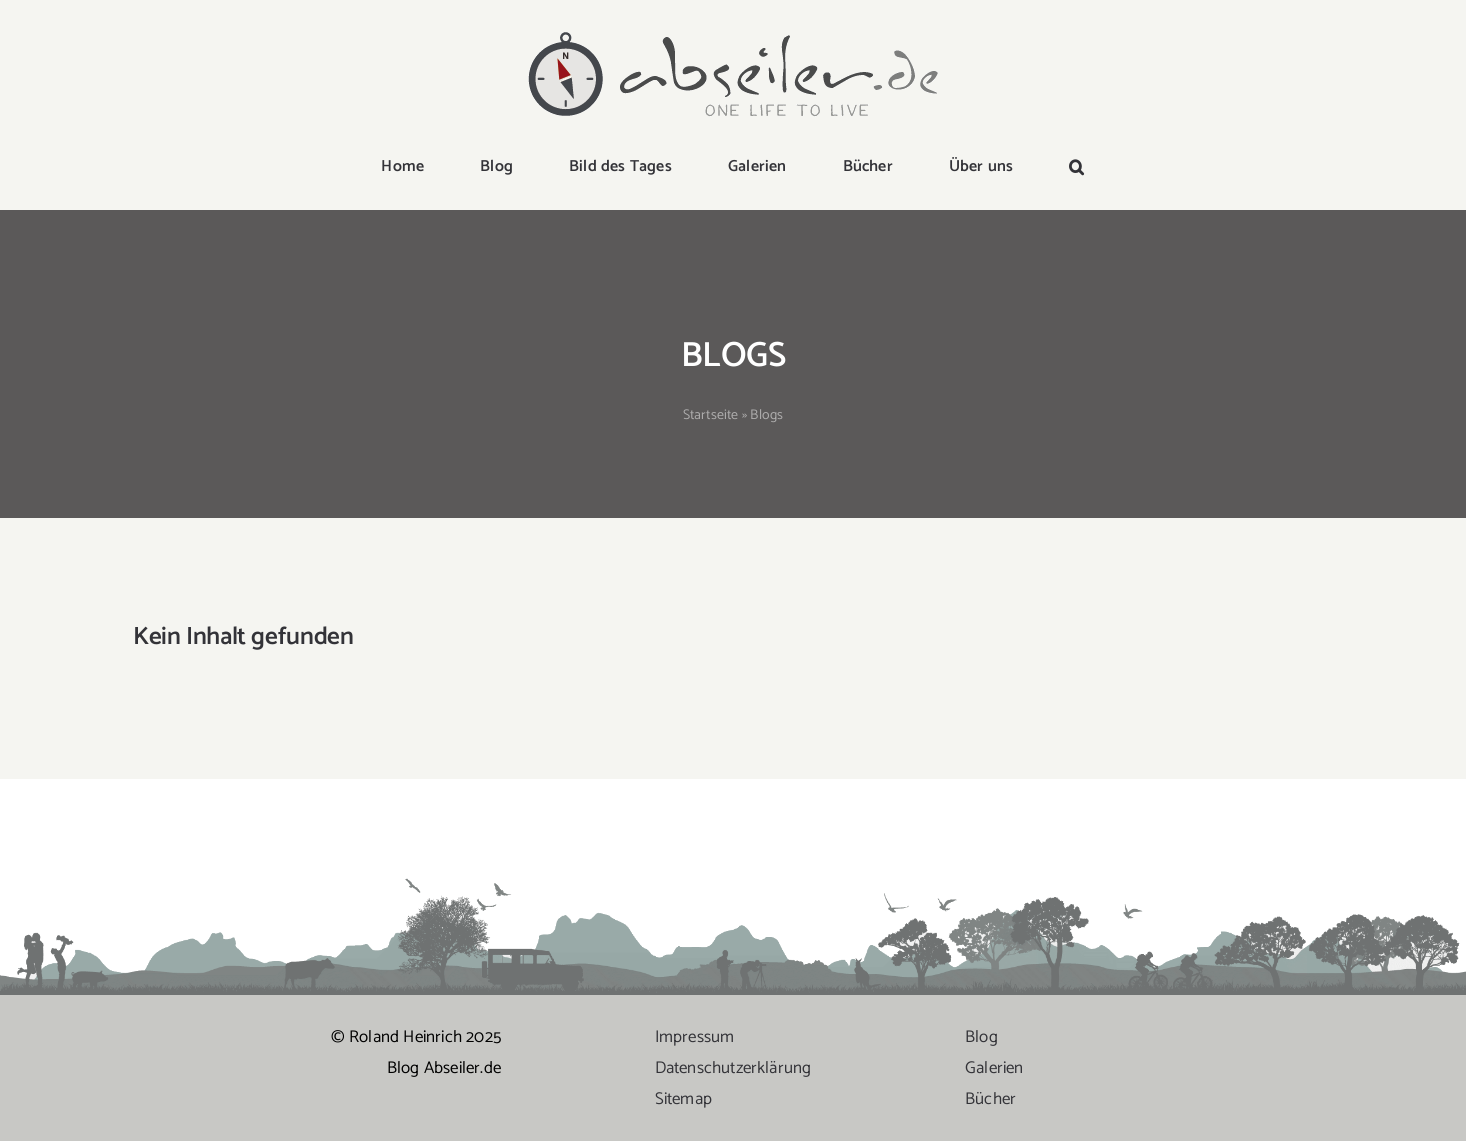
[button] (1076, 168)
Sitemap (683, 1099)
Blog (981, 1037)
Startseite (711, 415)
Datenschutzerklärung (733, 1068)
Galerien (994, 1068)
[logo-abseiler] (733, 32)
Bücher (990, 1099)
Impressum (695, 1037)
